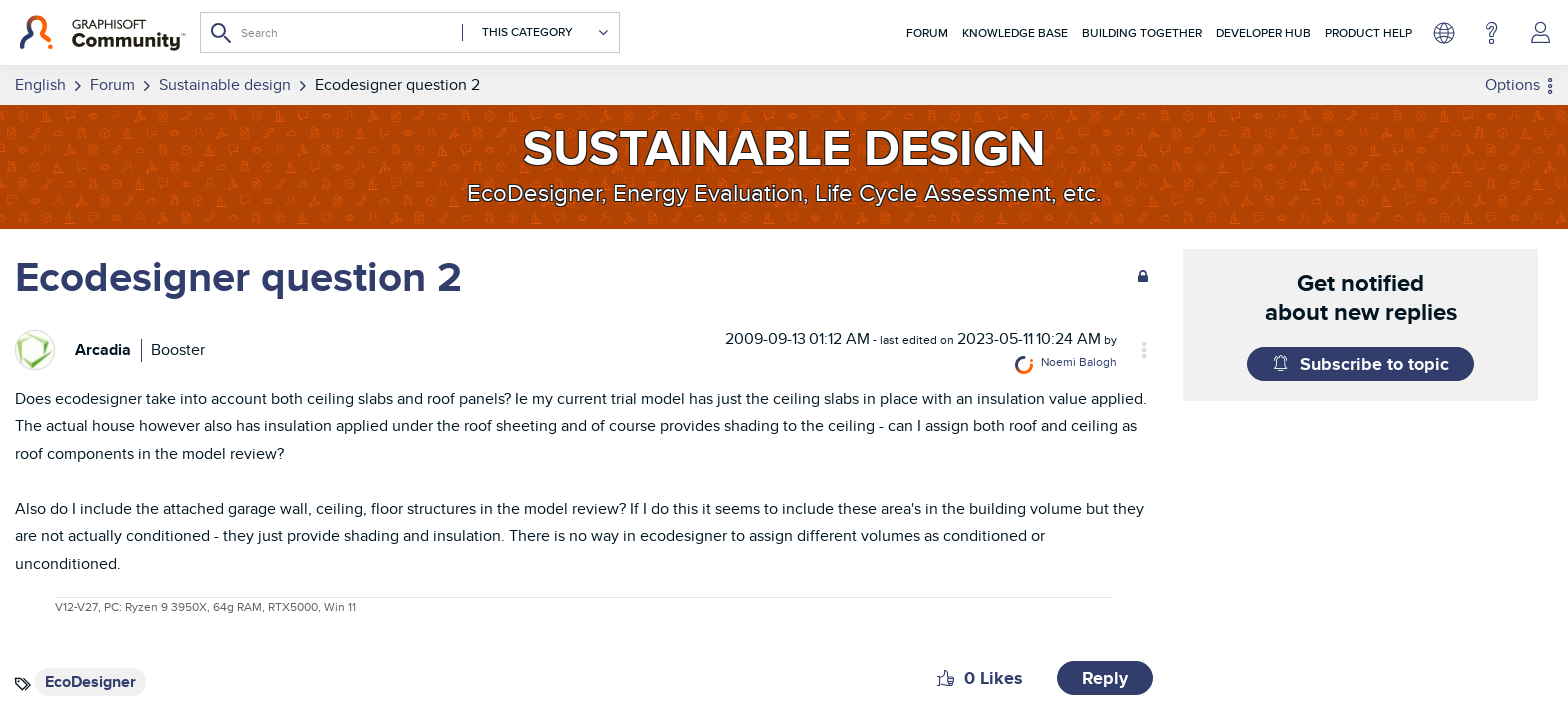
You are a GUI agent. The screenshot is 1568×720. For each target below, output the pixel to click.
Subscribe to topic (1374, 364)
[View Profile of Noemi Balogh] (1115, 362)
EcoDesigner (90, 679)
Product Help (1368, 32)
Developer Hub (1263, 32)
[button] (945, 676)
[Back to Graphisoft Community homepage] (102, 33)
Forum (927, 32)
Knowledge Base (1015, 32)
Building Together (1142, 32)
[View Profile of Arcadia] (103, 348)
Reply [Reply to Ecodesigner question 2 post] (1105, 676)
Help (1491, 33)
